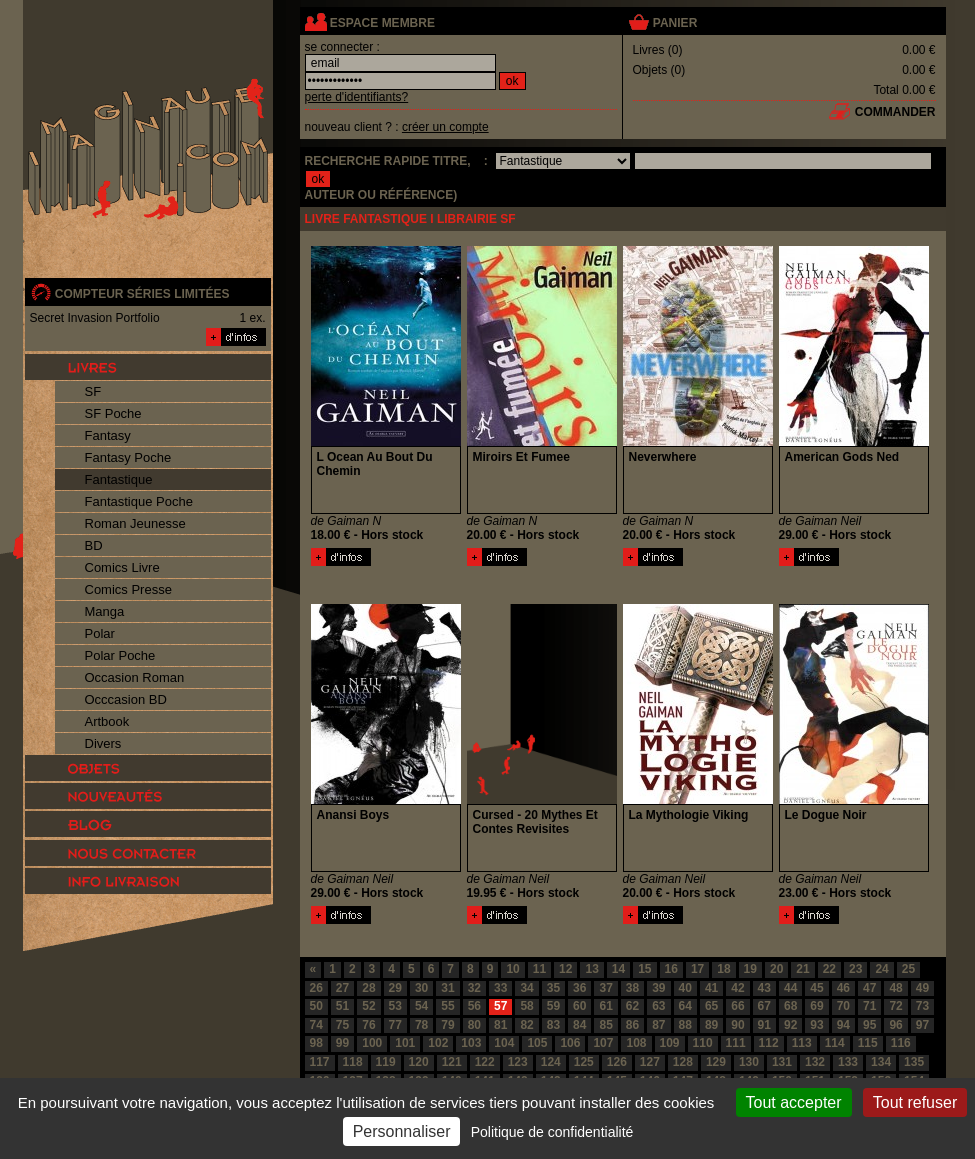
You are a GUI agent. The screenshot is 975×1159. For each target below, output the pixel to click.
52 (368, 1006)
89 (711, 1025)
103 (471, 1043)
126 (617, 1062)
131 (782, 1062)
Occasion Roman (135, 677)
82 (526, 1025)
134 (881, 1062)
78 (421, 1025)
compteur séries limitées (142, 294)
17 (697, 969)
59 (553, 1006)
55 (447, 1006)
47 (869, 988)
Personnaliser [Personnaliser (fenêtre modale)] (402, 1131)
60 (579, 1006)
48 (895, 988)
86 (632, 1025)
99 (342, 1043)
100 (372, 1043)
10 (512, 969)
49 (922, 988)
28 (368, 988)
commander (895, 112)
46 (843, 988)
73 (922, 1006)
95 (869, 1025)
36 (579, 988)
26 (316, 988)
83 (553, 1025)
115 (868, 1043)
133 (848, 1062)
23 (855, 969)
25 (908, 969)
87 (658, 1025)
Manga (105, 611)
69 (816, 1006)
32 (474, 988)
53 (395, 1006)
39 (658, 988)
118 (353, 1062)
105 (537, 1043)
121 (452, 1062)
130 (749, 1062)
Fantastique (119, 479)
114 (835, 1043)
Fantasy (108, 435)
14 (618, 969)
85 (605, 1025)
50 (316, 1006)
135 (914, 1062)
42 (737, 988)
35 (553, 988)
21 (802, 969)
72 (895, 1006)
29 (395, 988)
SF (93, 391)
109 (670, 1043)
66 (737, 1006)
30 (421, 988)
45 (816, 988)
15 (644, 969)
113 (802, 1043)
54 (421, 1006)
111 (736, 1043)
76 (368, 1025)
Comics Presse (128, 589)
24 (881, 969)
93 (816, 1025)
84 (579, 1025)
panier (675, 23)
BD (94, 545)
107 (603, 1043)
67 (764, 1006)
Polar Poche (120, 655)
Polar (100, 633)
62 (632, 1006)
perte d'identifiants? (357, 97)
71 (869, 1006)
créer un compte (445, 127)
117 (320, 1062)
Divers (103, 743)
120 (419, 1062)
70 (843, 1006)
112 (769, 1043)
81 (500, 1025)
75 (342, 1025)
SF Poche (113, 413)
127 (650, 1062)
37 (605, 988)
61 (605, 1006)
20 (776, 969)
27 (342, 988)
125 (584, 1062)
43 (764, 988)
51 (342, 1006)
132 (815, 1062)
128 (683, 1062)
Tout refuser (915, 1102)
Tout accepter (794, 1102)
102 (438, 1043)
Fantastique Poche (139, 501)
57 (500, 1006)
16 (671, 969)
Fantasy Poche (128, 457)
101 (405, 1043)
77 (395, 1025)
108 (636, 1043)
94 (843, 1025)
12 (565, 969)
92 (790, 1025)
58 (526, 1006)
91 (764, 1025)
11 (539, 969)
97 (922, 1025)
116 (901, 1043)
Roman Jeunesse (135, 523)
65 (711, 1006)
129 (716, 1062)
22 (829, 969)
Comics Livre (122, 567)
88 (685, 1025)
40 (685, 988)
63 (658, 1006)
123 (518, 1062)
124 (551, 1062)
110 (703, 1043)
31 (447, 988)
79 (447, 1025)
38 (632, 988)
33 (500, 988)
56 (474, 1006)
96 (895, 1025)
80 (474, 1025)
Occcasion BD (126, 699)
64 (685, 1006)
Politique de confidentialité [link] (552, 1132)
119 (386, 1062)
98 (316, 1043)
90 (737, 1025)
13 (591, 969)
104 (504, 1043)
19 (750, 969)
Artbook (107, 721)
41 (711, 988)
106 (570, 1043)
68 (790, 1006)
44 (790, 988)
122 (485, 1062)
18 (723, 969)
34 (526, 988)
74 (316, 1025)
